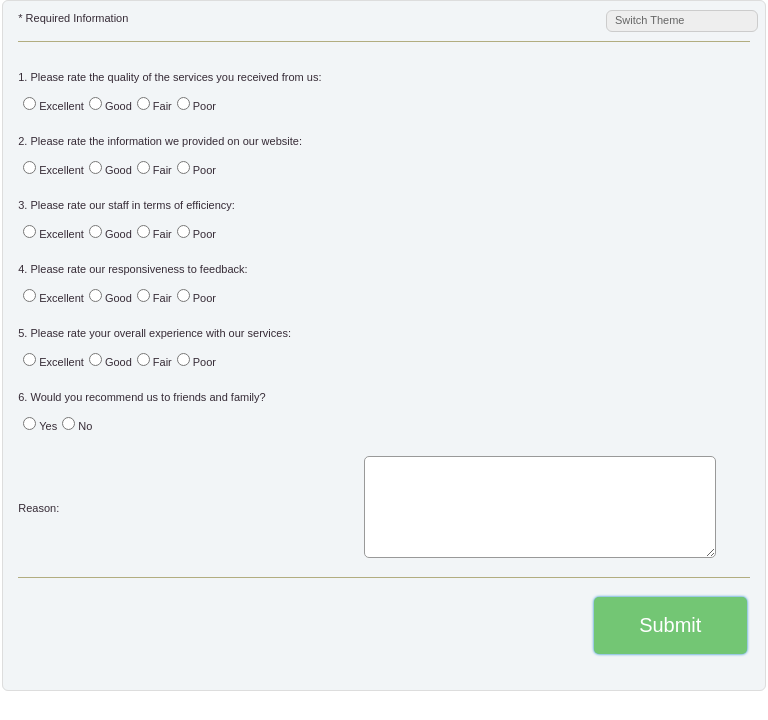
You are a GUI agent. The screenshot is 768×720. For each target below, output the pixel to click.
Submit (670, 625)
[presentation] (136, 626)
